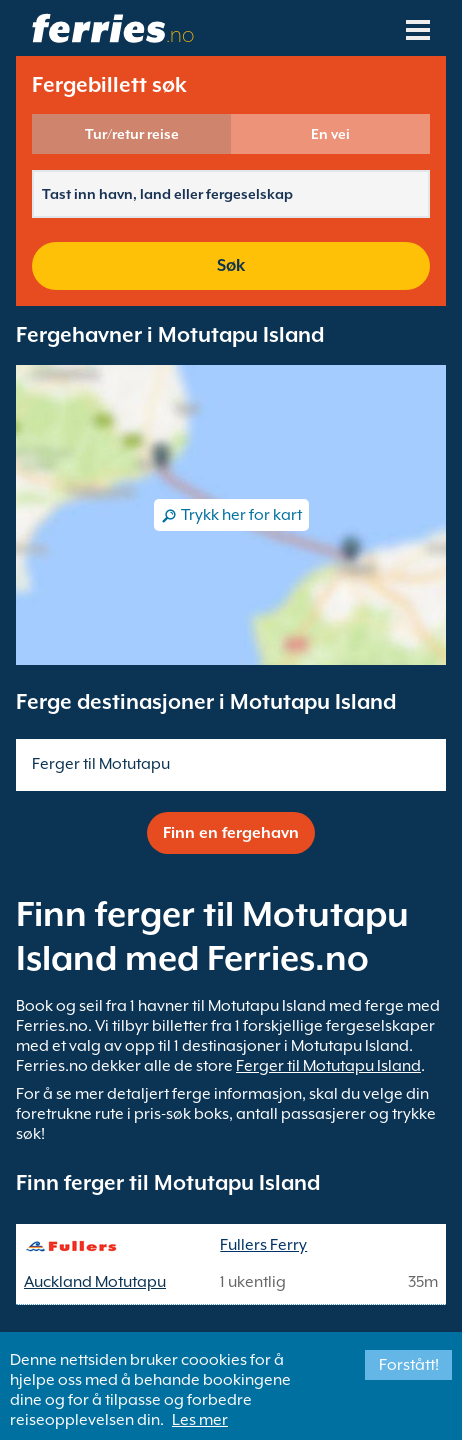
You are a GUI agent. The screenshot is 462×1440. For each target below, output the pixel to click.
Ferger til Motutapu (101, 764)
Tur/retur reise (132, 134)
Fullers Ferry (263, 1245)
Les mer (200, 1420)
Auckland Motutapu (95, 1282)
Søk (231, 265)
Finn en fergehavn (231, 833)
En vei (330, 134)
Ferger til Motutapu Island (328, 1066)
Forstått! (409, 1365)
